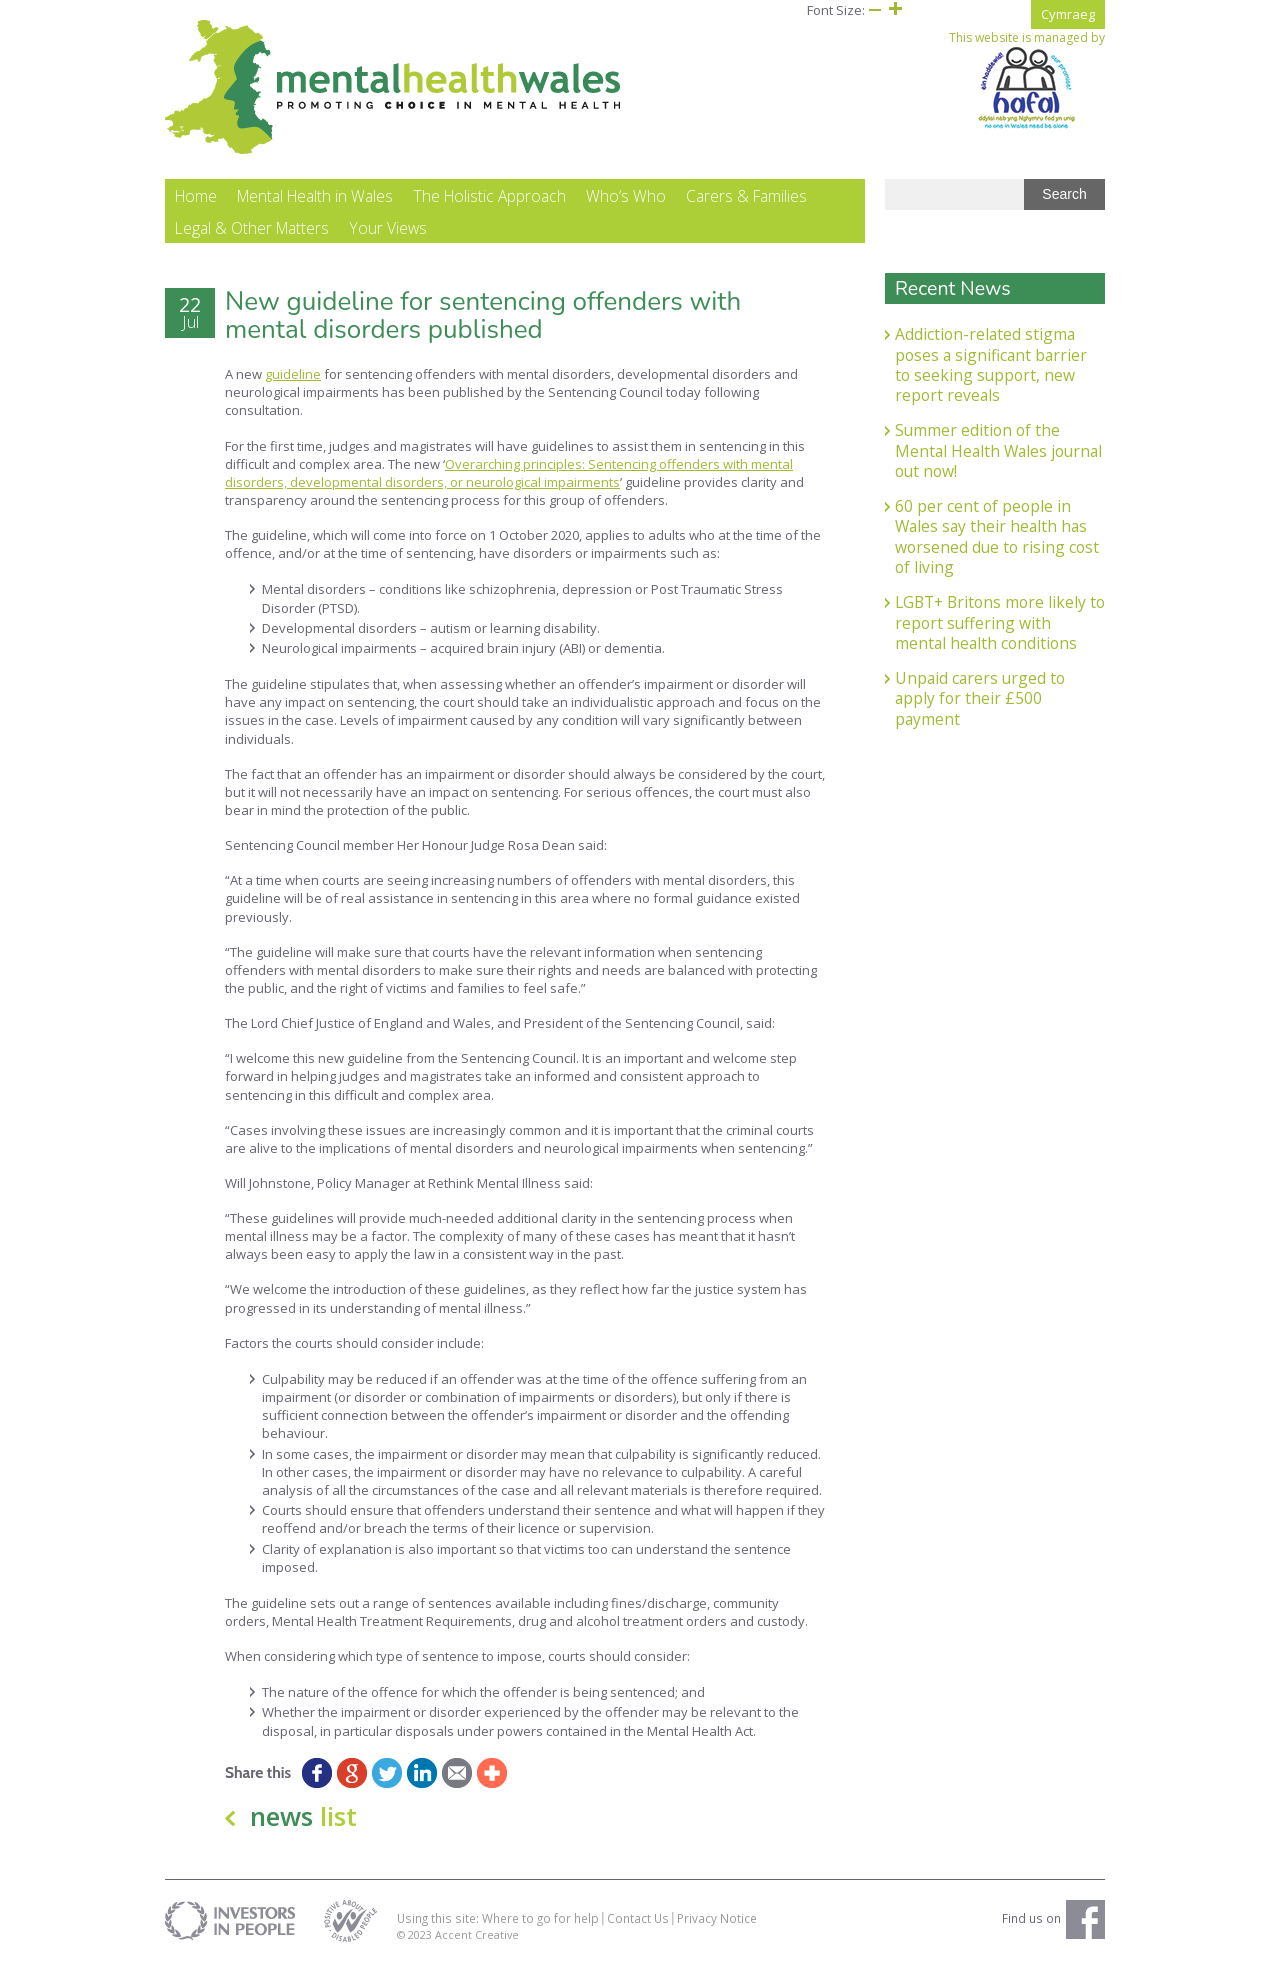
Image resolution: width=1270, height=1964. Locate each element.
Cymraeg (1068, 14)
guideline (293, 374)
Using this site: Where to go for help (498, 1918)
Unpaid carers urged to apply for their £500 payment (980, 698)
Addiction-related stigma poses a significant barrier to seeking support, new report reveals (991, 364)
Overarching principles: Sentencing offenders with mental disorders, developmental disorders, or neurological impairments (509, 473)
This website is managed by (1027, 80)
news (303, 1816)
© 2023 (416, 1934)
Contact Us (638, 1918)
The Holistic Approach (489, 196)
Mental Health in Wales (315, 196)
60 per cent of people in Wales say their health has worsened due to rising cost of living (997, 536)
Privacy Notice (717, 1918)
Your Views (388, 228)
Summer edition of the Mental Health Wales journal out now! (998, 450)
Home (196, 196)
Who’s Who (626, 196)
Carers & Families (746, 196)
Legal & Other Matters (252, 228)
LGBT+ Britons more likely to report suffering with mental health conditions (1000, 622)
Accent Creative (477, 1934)
